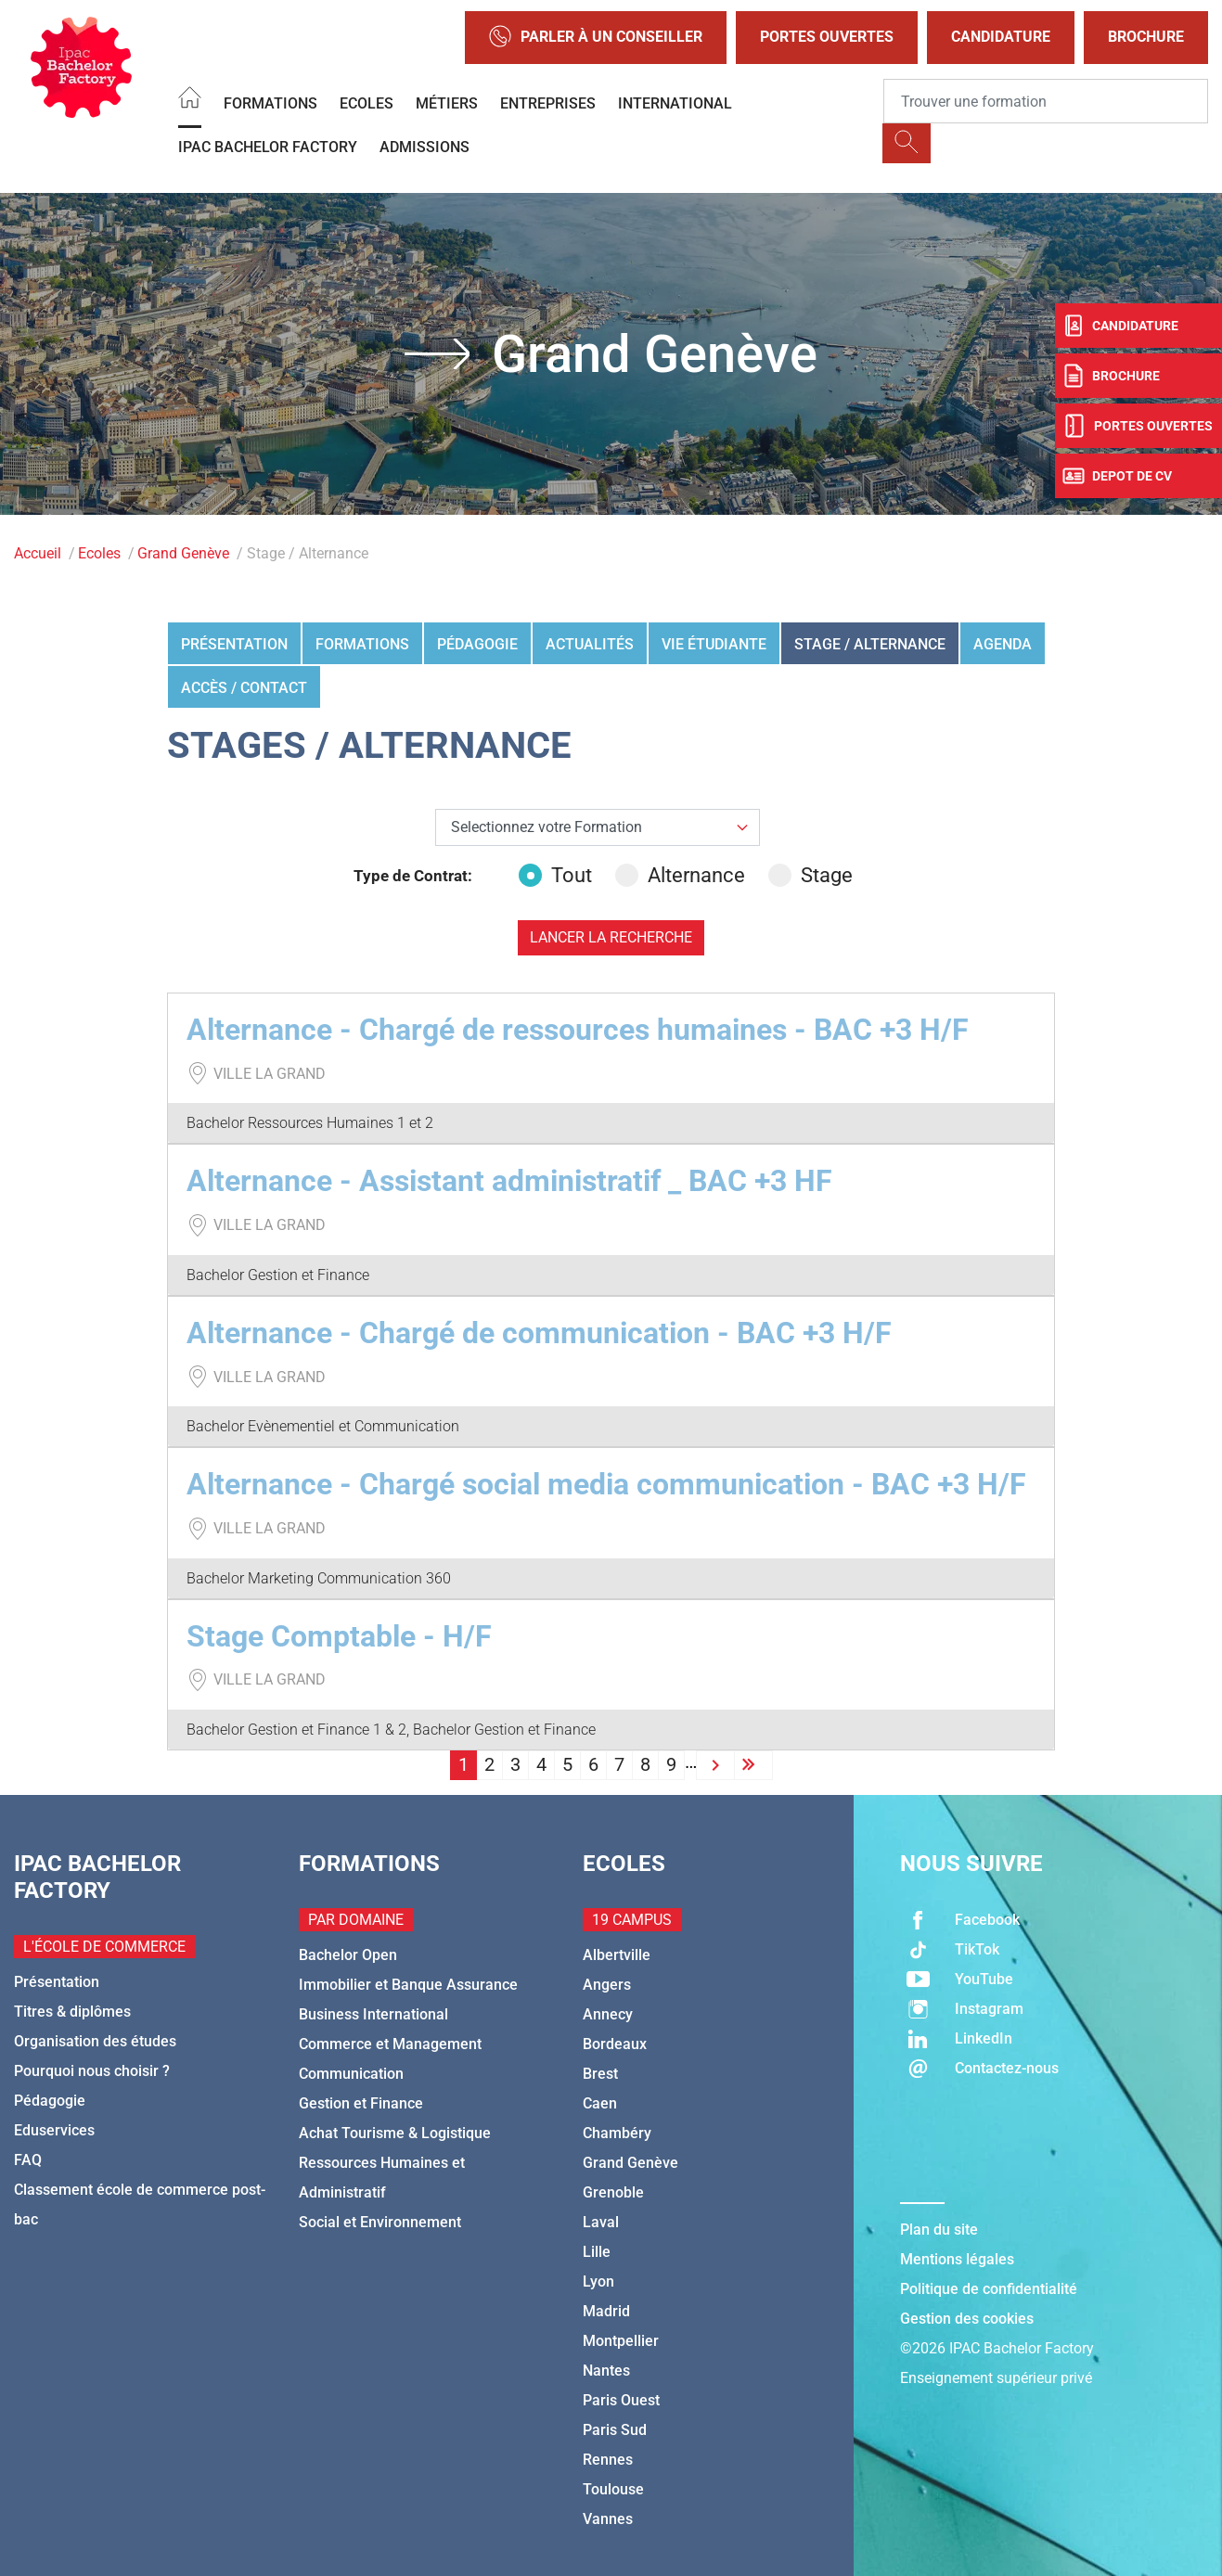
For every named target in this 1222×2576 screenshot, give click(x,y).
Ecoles (366, 103)
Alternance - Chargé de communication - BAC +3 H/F (539, 1333)
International (675, 103)
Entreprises (548, 103)
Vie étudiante (714, 644)
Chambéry (617, 2133)
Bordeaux (615, 2044)
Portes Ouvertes (827, 36)
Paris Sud (615, 2430)
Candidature (1000, 36)
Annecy (608, 2014)
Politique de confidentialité (988, 2289)
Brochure (1146, 36)
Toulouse (613, 2489)
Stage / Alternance (869, 644)
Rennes (608, 2459)
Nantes (606, 2370)
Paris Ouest (621, 2400)
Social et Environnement (380, 2222)
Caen (600, 2103)
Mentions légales (957, 2259)
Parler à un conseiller (595, 37)
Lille (597, 2252)
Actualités (590, 644)
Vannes (608, 2519)
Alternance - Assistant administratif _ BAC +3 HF (509, 1180)
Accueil (37, 553)
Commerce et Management (390, 2044)
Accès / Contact (244, 688)
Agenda (1002, 644)
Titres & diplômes (72, 2011)
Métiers (447, 103)
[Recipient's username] (1045, 101)
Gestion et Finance (361, 2103)
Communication (351, 2074)
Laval (601, 2222)
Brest (600, 2074)
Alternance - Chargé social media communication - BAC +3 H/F (606, 1484)
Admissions (424, 147)
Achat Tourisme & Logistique (395, 2133)
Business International (373, 2014)
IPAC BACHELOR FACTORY (267, 147)
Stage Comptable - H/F (339, 1636)
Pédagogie (477, 644)
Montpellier (621, 2341)
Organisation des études (95, 2041)
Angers (607, 1984)
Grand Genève (183, 553)
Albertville (616, 1955)
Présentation (234, 644)
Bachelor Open (348, 1955)
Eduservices (54, 2130)
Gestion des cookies (967, 2318)
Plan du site (939, 2229)
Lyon (598, 2281)
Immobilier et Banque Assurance (408, 1984)
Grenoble (613, 2192)
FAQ (28, 2160)
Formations (270, 103)
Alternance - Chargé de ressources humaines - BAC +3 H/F (578, 1029)
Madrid (606, 2311)
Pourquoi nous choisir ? (92, 2071)
